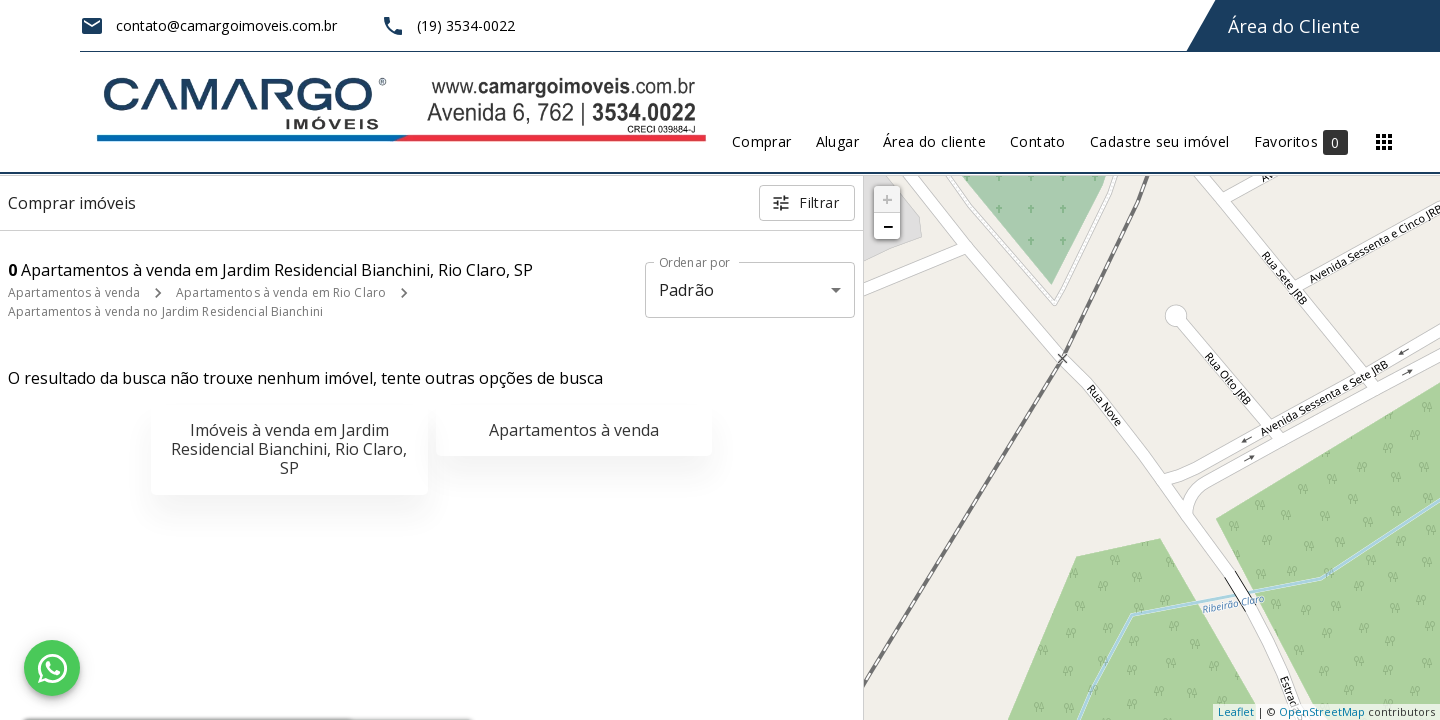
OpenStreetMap (1322, 711)
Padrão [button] (686, 290)
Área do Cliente (1294, 26)
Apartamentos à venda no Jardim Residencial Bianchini (165, 311)
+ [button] (887, 199)
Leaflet (1236, 711)
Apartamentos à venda (74, 292)
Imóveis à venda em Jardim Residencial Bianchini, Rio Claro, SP (289, 449)
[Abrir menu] (1384, 142)
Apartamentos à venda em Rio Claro (281, 292)
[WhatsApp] (52, 668)
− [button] (888, 226)
